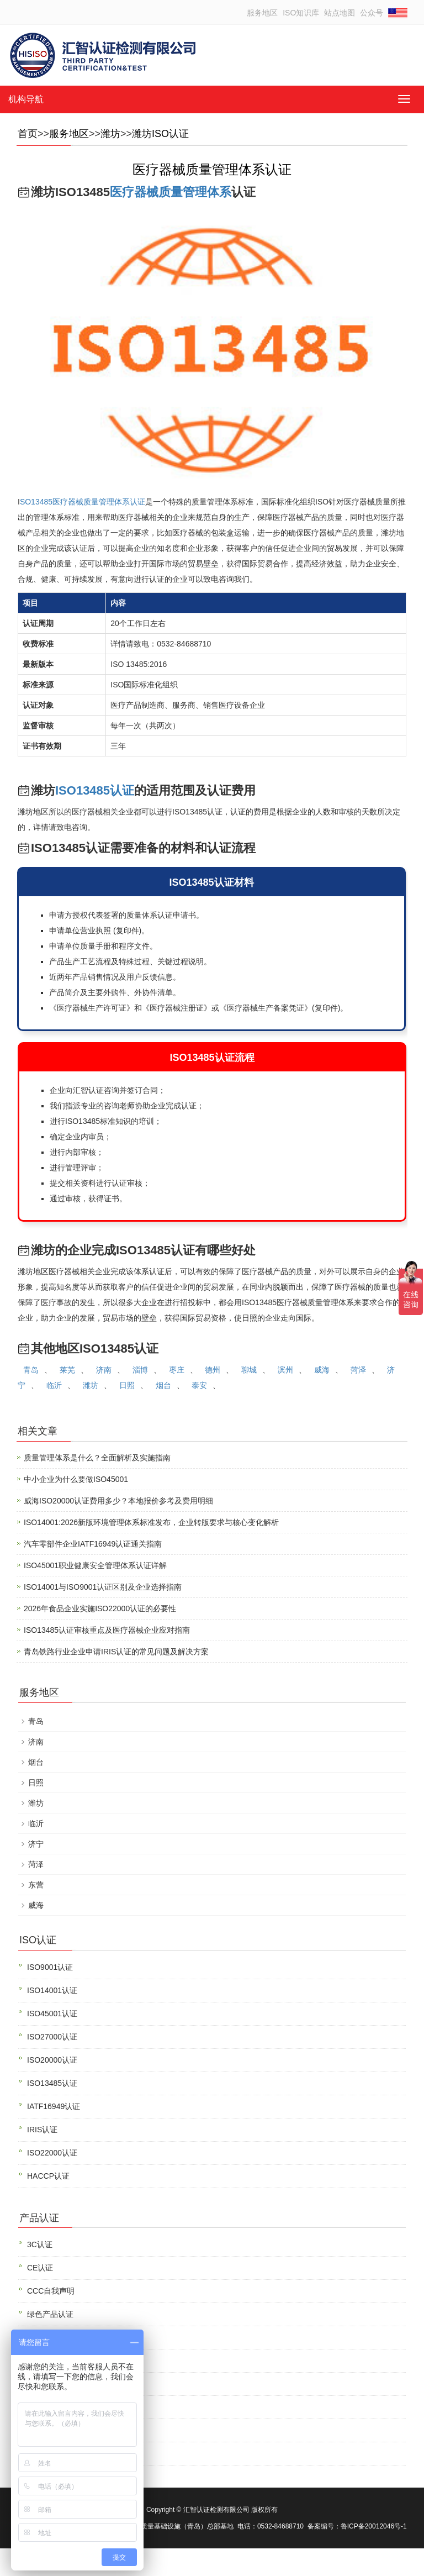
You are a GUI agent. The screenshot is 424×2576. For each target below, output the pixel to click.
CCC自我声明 (51, 2290)
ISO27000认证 (52, 2036)
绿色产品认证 (50, 2314)
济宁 (36, 1843)
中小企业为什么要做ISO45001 (76, 1479)
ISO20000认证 (52, 2059)
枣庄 (176, 1369)
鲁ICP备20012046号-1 (374, 2526)
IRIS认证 (42, 2129)
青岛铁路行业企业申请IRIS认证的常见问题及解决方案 (116, 1651)
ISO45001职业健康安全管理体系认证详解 (95, 1565)
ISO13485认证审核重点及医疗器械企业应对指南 (107, 1630)
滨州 (285, 1369)
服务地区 (262, 12)
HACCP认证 (48, 2176)
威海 (322, 1369)
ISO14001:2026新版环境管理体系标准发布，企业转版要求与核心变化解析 (151, 1522)
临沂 (54, 1385)
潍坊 (110, 133)
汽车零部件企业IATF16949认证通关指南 (93, 1543)
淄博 (140, 1369)
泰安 (199, 1385)
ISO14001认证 (52, 1990)
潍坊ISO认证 (160, 133)
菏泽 (358, 1369)
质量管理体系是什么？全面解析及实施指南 (97, 1457)
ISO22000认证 (52, 2152)
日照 (127, 1385)
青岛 (31, 1369)
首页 (28, 133)
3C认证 (39, 2244)
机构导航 (26, 99)
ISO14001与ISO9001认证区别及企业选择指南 (103, 1587)
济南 (104, 1369)
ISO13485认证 (94, 790)
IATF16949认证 (53, 2106)
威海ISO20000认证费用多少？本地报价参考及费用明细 (118, 1500)
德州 (212, 1369)
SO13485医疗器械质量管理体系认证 (82, 501)
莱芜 (67, 1369)
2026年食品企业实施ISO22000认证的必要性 (100, 1608)
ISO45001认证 (52, 2013)
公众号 (371, 12)
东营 (36, 1884)
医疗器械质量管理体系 (170, 192)
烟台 (163, 1385)
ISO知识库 (301, 12)
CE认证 (40, 2267)
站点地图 (339, 12)
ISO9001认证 (50, 1967)
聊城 (249, 1369)
